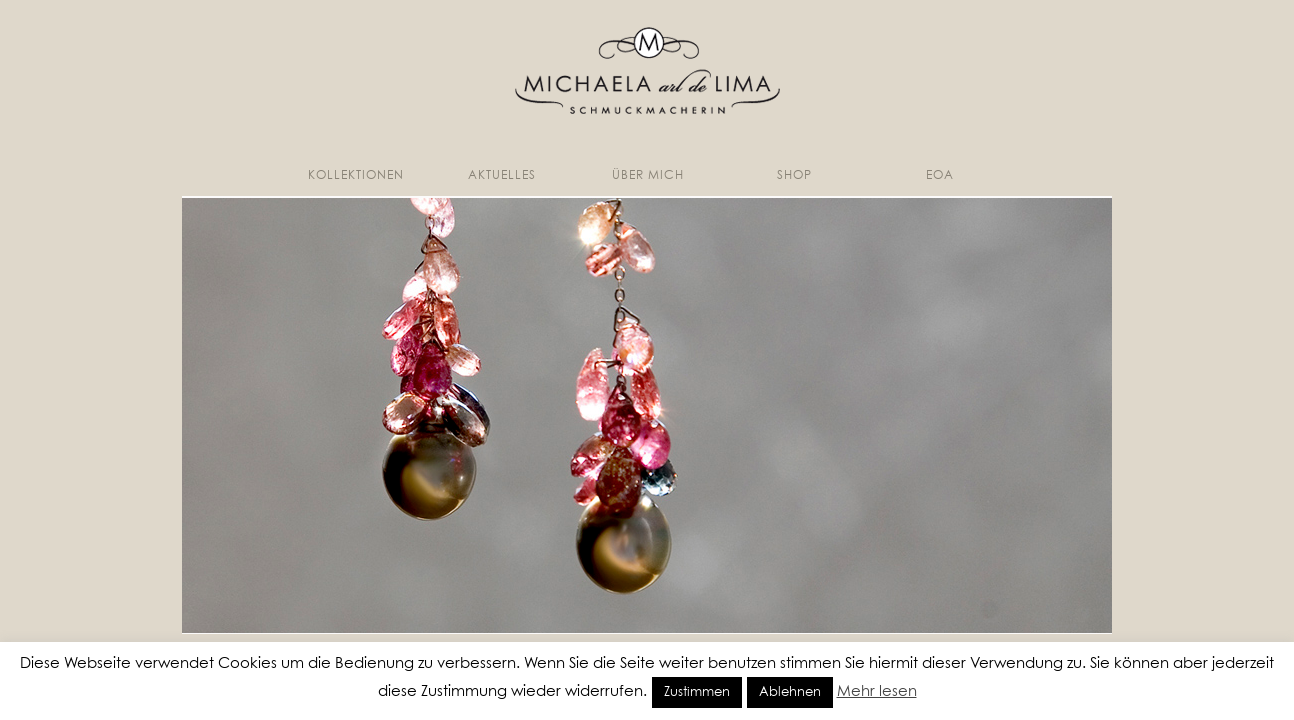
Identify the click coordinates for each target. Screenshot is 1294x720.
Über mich (648, 176)
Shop (794, 176)
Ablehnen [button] (790, 692)
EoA (940, 176)
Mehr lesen (877, 691)
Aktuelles (502, 176)
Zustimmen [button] (697, 692)
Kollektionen (356, 176)
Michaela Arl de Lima (647, 70)
